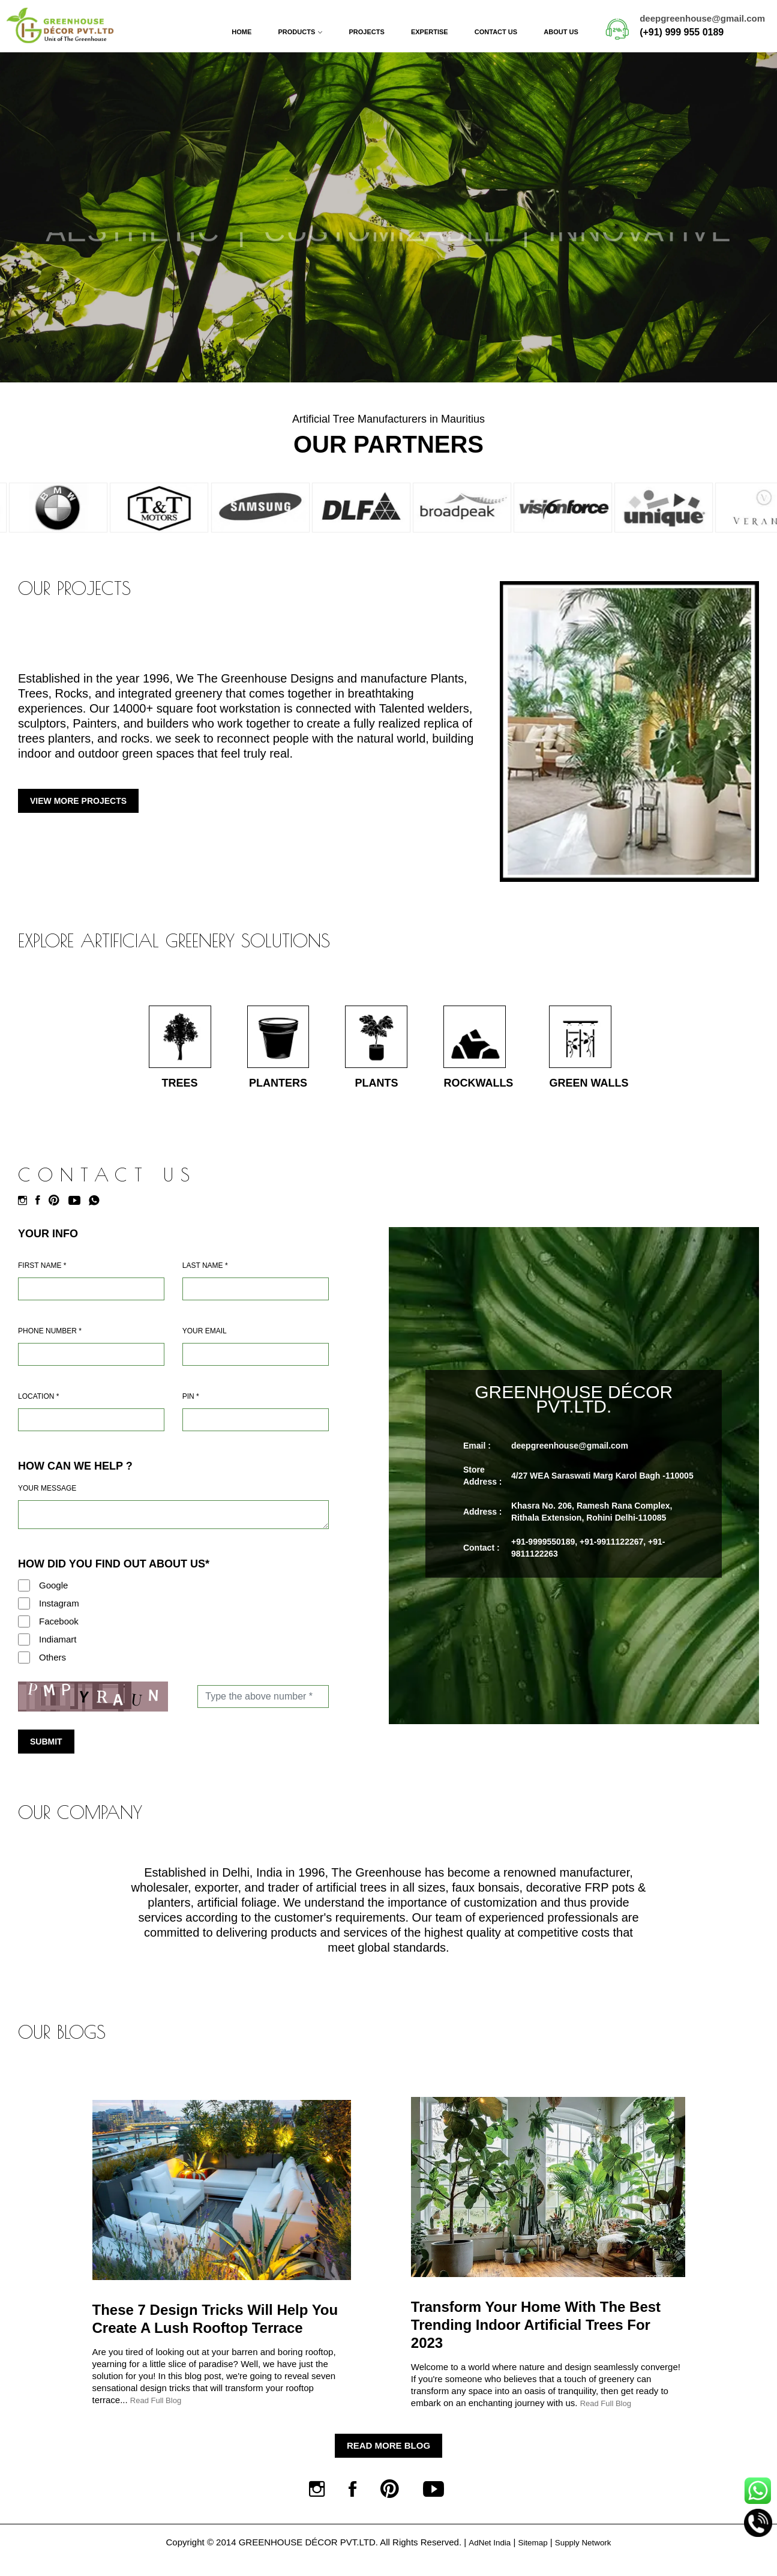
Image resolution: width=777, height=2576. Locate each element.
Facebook (59, 1631)
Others (52, 1667)
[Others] (24, 1667)
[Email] (255, 1364)
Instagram (59, 1613)
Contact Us (496, 31)
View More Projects (78, 801)
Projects (366, 31)
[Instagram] (25, 1210)
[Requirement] (173, 1524)
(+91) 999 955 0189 (682, 32)
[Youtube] (77, 1210)
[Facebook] (40, 1210)
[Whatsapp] (97, 1210)
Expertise (429, 31)
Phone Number (50, 1340)
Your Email (204, 1340)
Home (241, 31)
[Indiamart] (24, 1649)
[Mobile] (91, 1364)
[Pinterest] (57, 1210)
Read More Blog (388, 2455)
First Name (42, 1275)
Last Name (205, 1275)
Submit (46, 1751)
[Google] (24, 1595)
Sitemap (531, 2561)
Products (297, 31)
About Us (561, 31)
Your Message (47, 1498)
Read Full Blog (155, 2410)
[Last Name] (255, 1298)
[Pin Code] (255, 1429)
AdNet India (484, 2561)
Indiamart (58, 1649)
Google (53, 1595)
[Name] (91, 1298)
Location (38, 1406)
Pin (190, 1406)
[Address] (91, 1429)
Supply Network (587, 2561)
